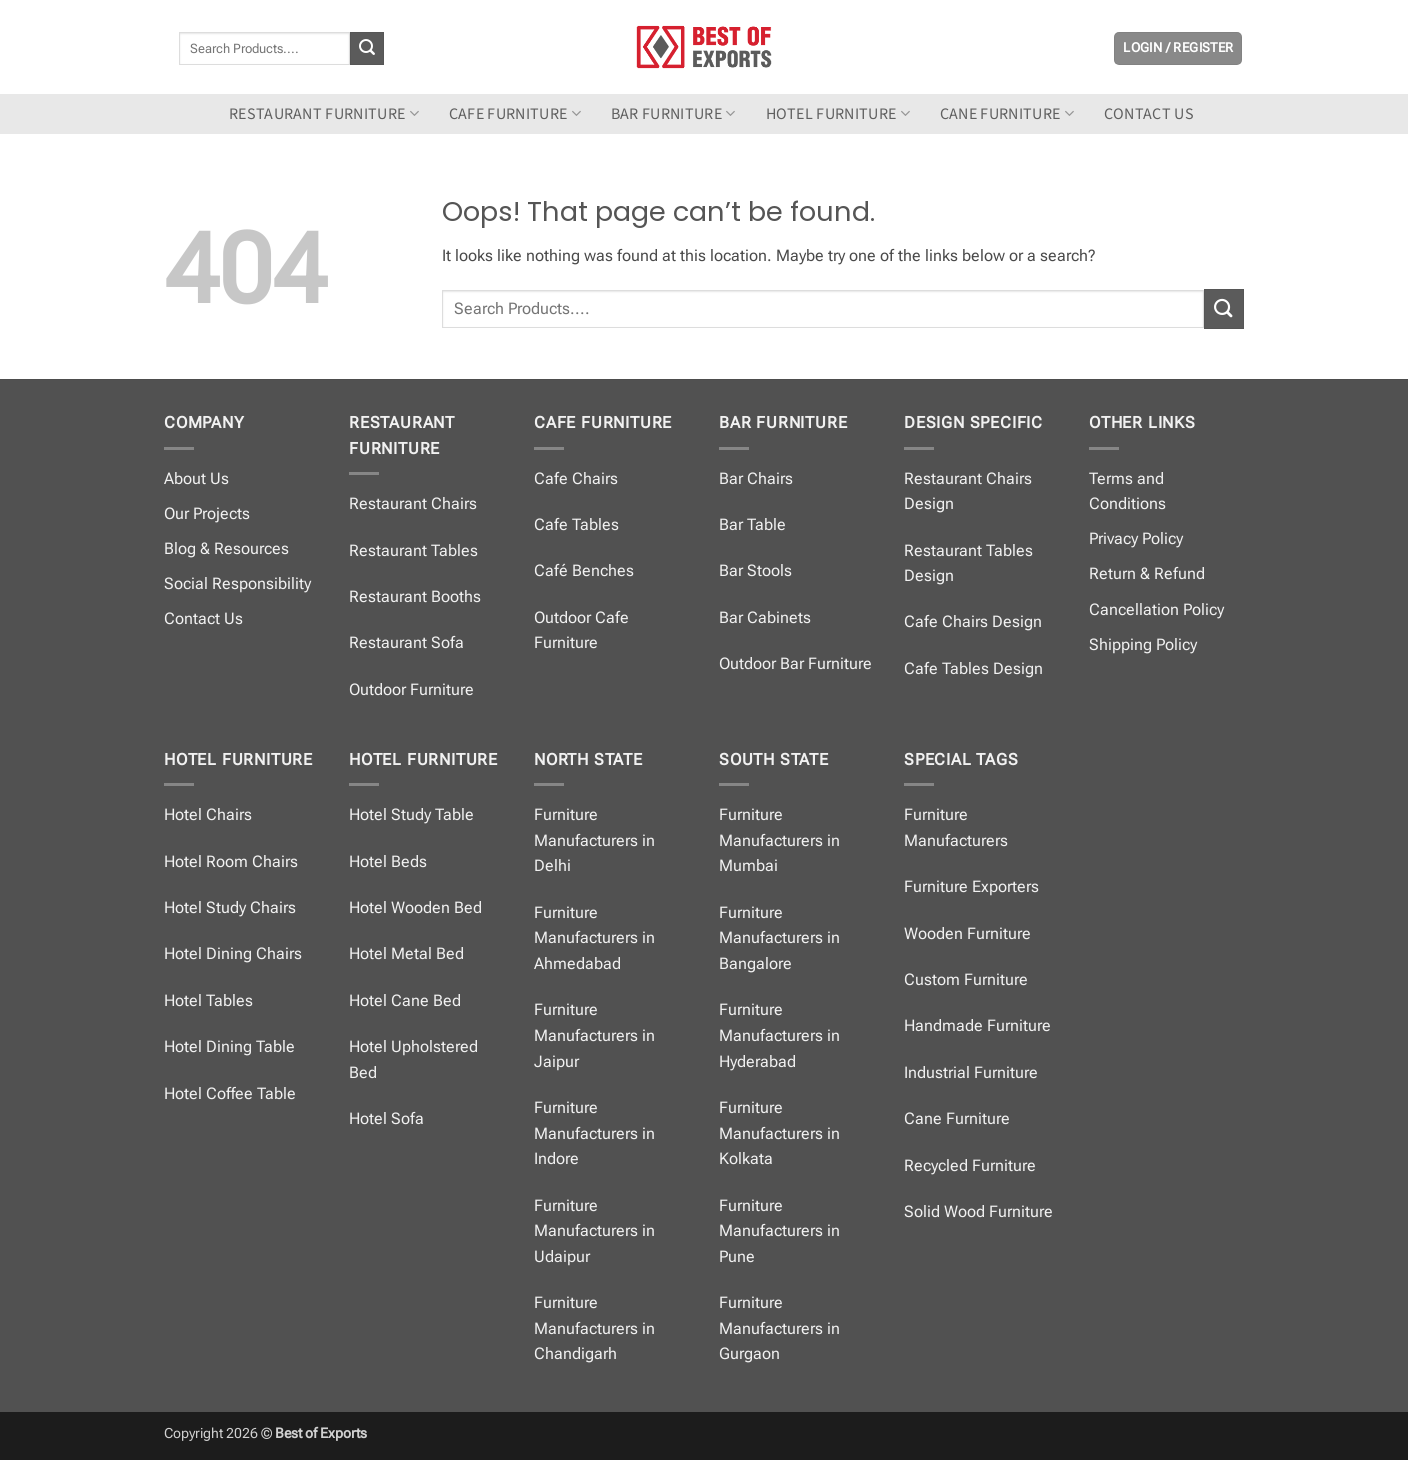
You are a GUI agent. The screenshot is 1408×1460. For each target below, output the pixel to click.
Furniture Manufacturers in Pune (779, 1231)
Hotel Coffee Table (230, 1093)
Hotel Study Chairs (230, 907)
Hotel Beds (388, 861)
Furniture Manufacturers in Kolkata (779, 1133)
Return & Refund (1147, 573)
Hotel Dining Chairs (233, 953)
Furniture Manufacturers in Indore (594, 1133)
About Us (196, 478)
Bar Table (752, 524)
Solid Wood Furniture (978, 1211)
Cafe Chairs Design (973, 621)
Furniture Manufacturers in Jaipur (594, 1035)
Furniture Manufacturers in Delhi (594, 840)
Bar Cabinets (765, 617)
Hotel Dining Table (229, 1046)
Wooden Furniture (967, 933)
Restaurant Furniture (324, 114)
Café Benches (584, 570)
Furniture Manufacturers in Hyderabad (779, 1035)
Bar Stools (755, 570)
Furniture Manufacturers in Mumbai (779, 840)
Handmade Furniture (977, 1025)
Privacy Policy (1136, 538)
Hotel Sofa (386, 1118)
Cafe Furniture (515, 114)
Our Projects (207, 513)
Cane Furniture (1007, 114)
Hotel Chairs (208, 814)
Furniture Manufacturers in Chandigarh (594, 1328)
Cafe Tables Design (973, 668)
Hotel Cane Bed (405, 1000)
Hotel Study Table (411, 814)
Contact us (1149, 114)
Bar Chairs (756, 478)
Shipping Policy (1143, 644)
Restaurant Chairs (413, 503)
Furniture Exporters (971, 886)
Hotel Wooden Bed (415, 907)
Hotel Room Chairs (231, 861)
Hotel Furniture (838, 114)
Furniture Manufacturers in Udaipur (594, 1231)
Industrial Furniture (971, 1072)
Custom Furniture (966, 979)
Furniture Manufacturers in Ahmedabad (594, 938)
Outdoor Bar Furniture (795, 663)
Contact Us (203, 618)
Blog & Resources (226, 548)
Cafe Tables (576, 524)
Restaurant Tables (413, 550)
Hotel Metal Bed (406, 953)
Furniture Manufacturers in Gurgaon (779, 1328)
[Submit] (367, 49)
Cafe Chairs (576, 478)
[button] (1178, 48)
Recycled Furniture (970, 1165)
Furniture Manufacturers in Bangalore (779, 938)
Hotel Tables (208, 1000)
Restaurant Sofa (406, 642)
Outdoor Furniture (411, 689)
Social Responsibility (237, 583)
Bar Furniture (673, 114)
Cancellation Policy (1156, 609)
